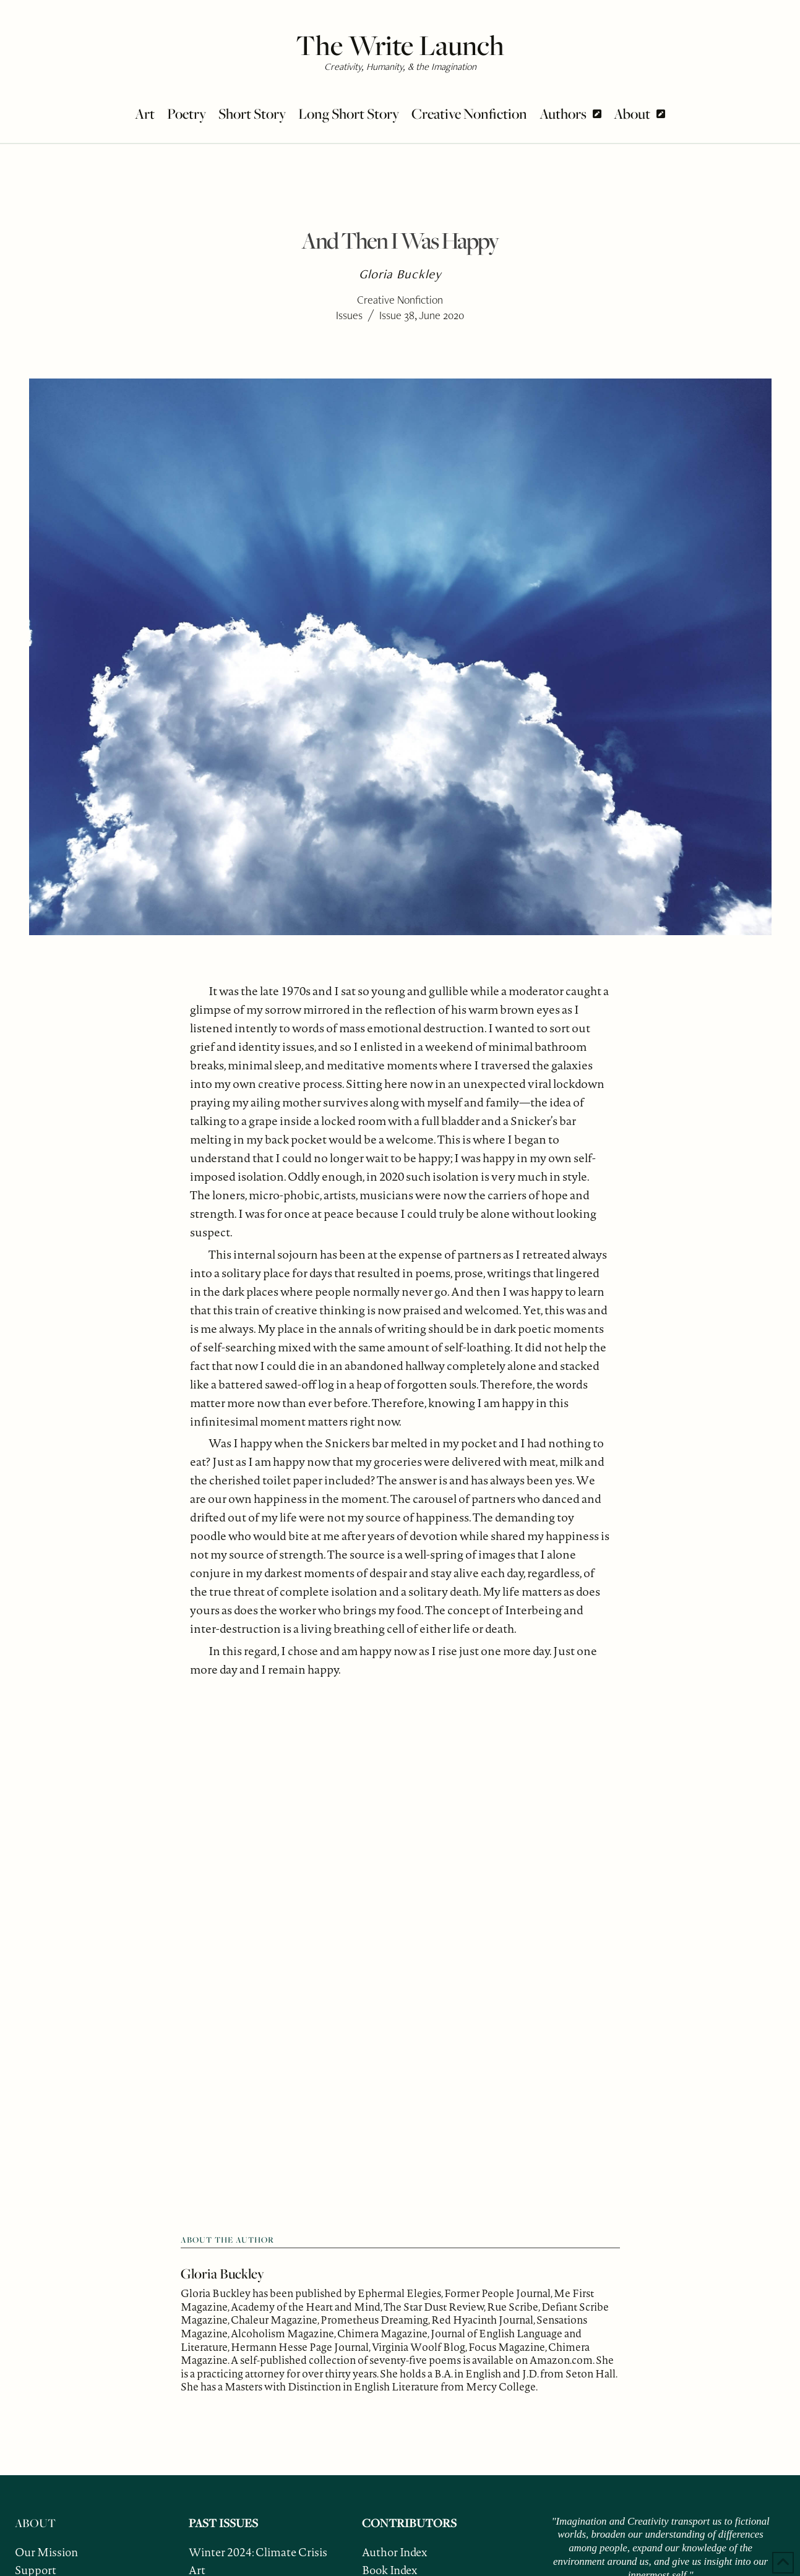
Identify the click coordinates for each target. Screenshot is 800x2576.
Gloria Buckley (222, 2273)
